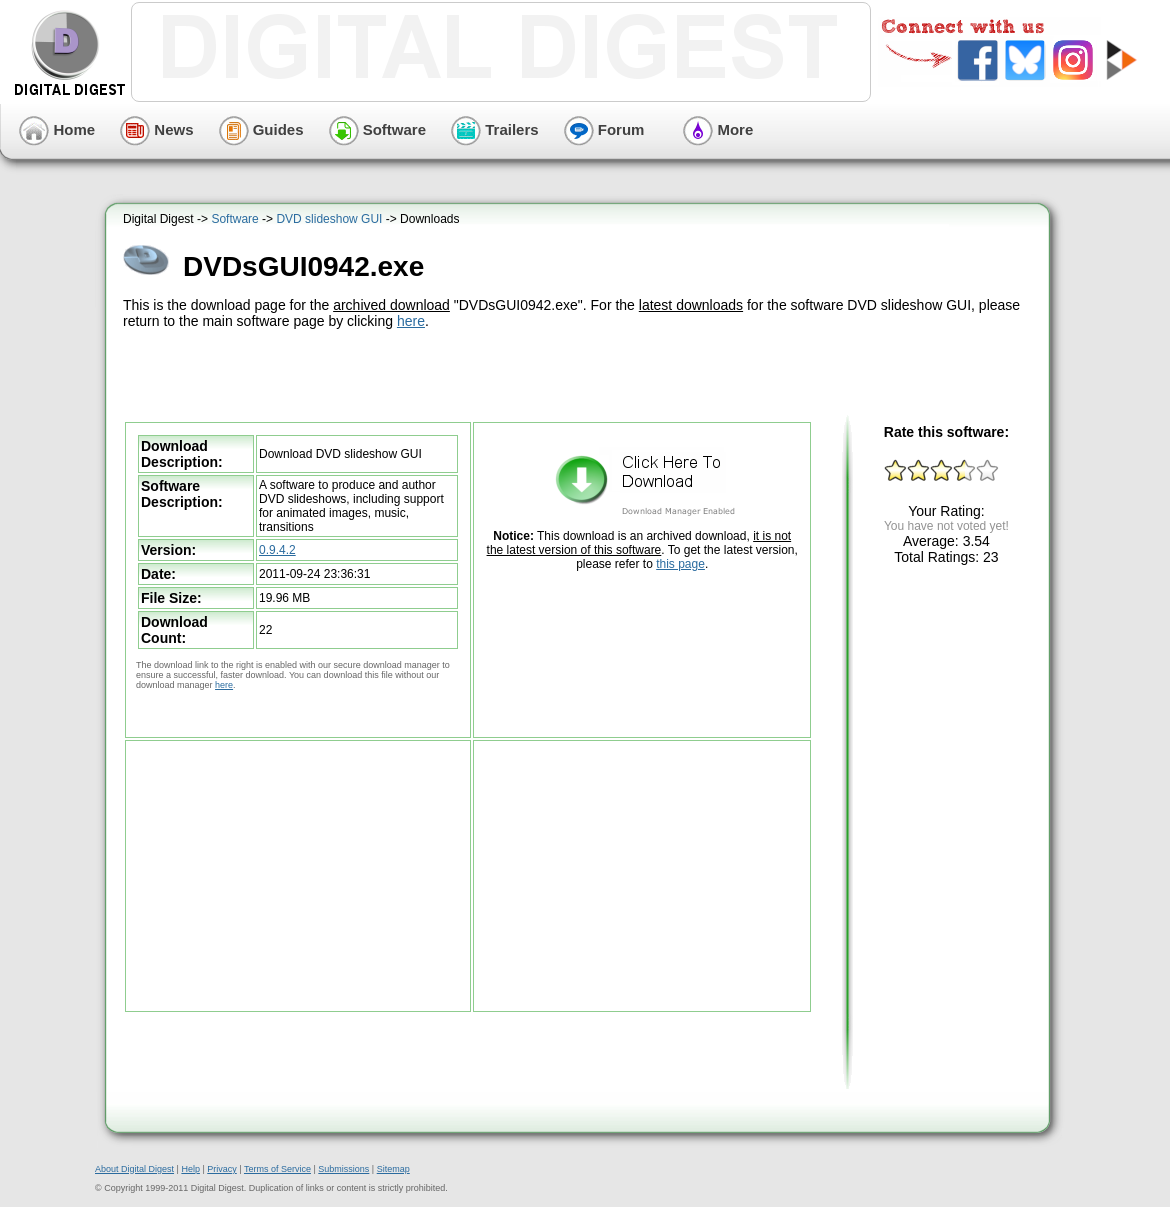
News (156, 129)
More (718, 129)
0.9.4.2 (277, 550)
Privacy (222, 1169)
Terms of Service (277, 1169)
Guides (261, 129)
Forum (604, 129)
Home (57, 129)
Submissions (343, 1169)
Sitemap (393, 1169)
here (411, 321)
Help (190, 1169)
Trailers (495, 129)
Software (378, 129)
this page (680, 564)
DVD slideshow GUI (329, 219)
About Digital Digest (134, 1169)
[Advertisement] (580, 373)
